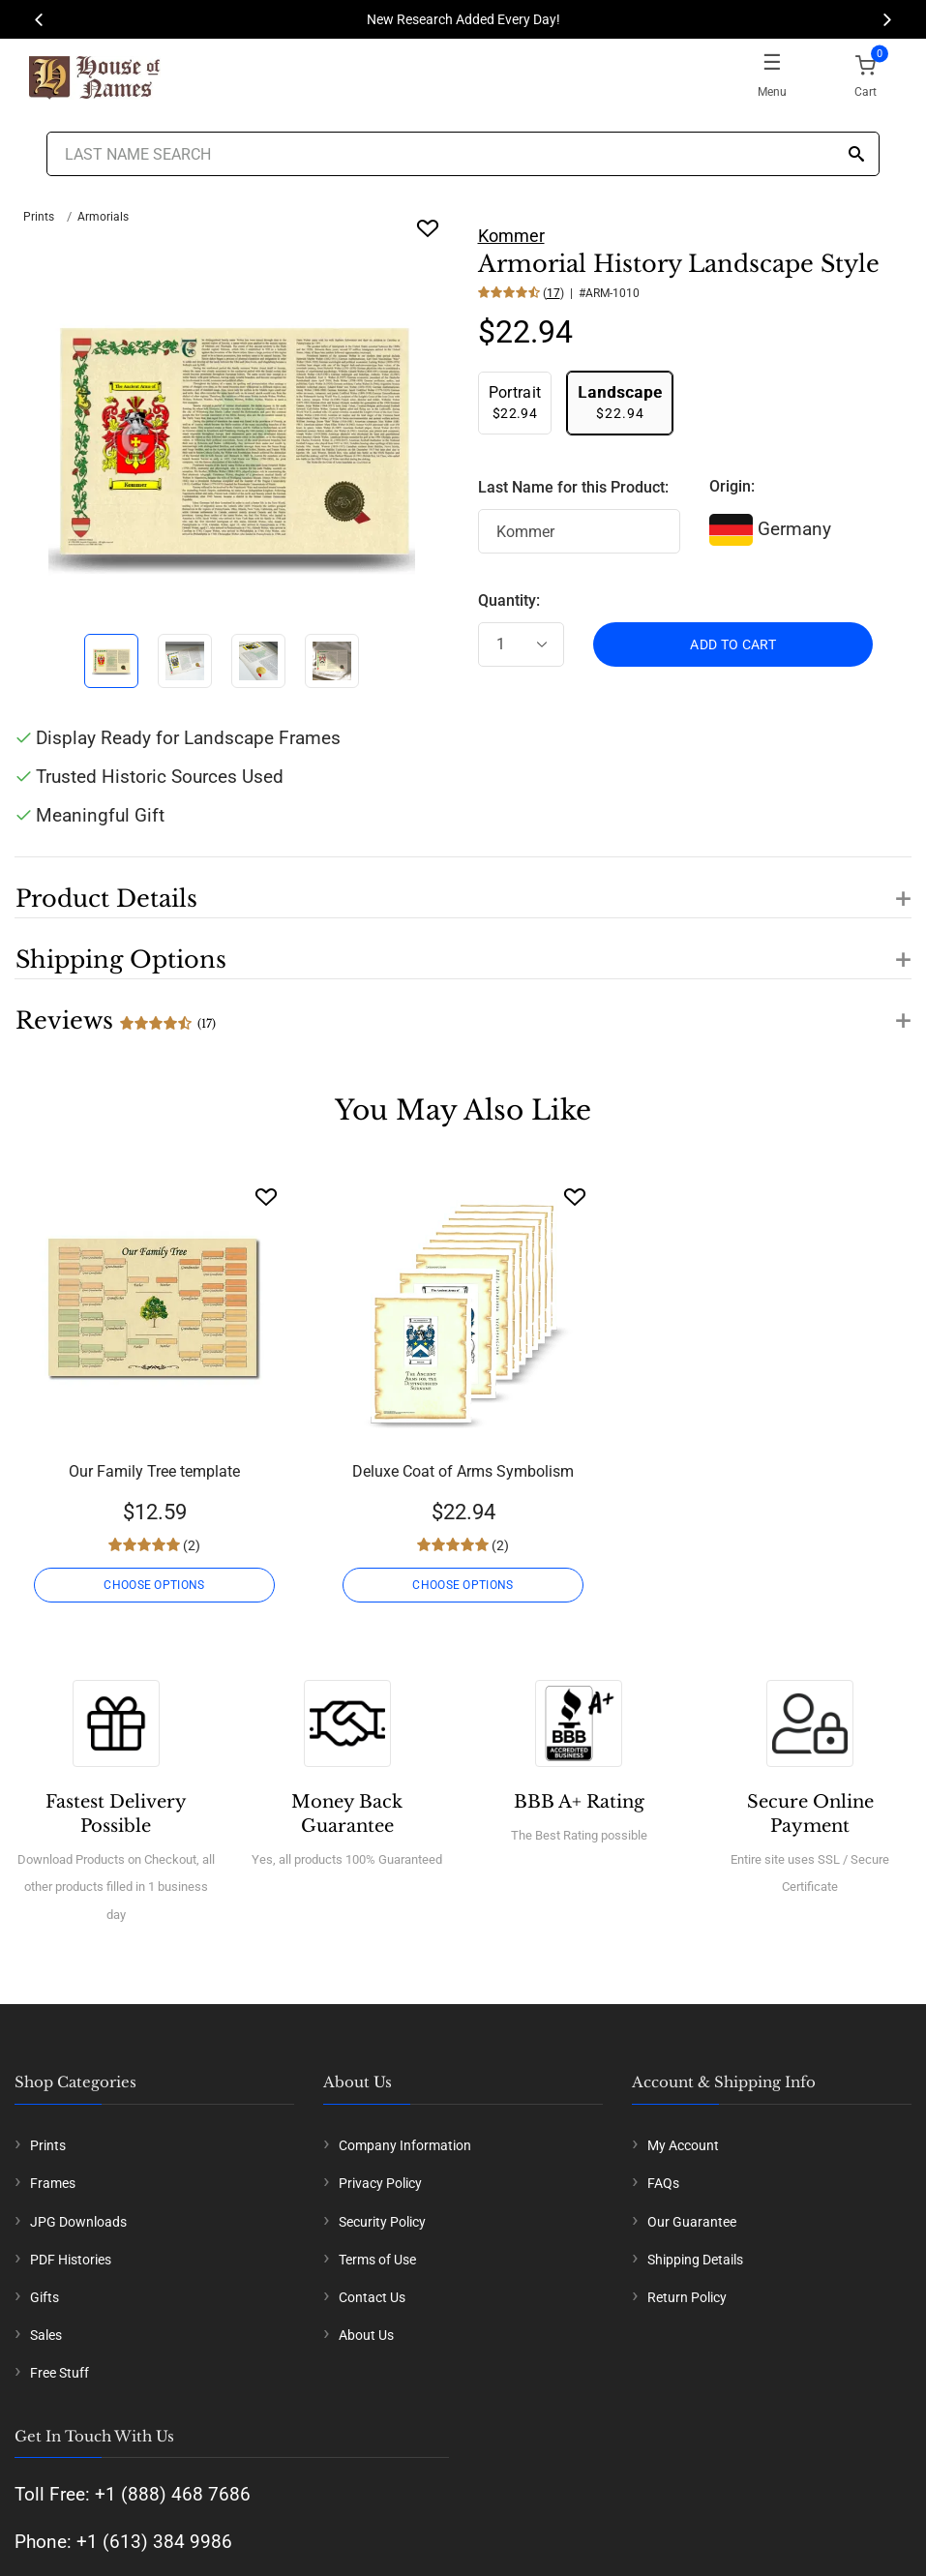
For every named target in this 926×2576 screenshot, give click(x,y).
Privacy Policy (380, 2183)
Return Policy (687, 2297)
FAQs (663, 2183)
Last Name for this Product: (573, 487)
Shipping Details (695, 2259)
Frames (52, 2183)
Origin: (732, 486)
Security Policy (382, 2222)
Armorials (103, 217)
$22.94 (515, 402)
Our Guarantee (691, 2222)
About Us (366, 2335)
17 (553, 293)
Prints (38, 217)
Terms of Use (377, 2259)
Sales (46, 2335)
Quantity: (509, 600)
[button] (463, 887)
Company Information (405, 2145)
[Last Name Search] (463, 154)
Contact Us (372, 2297)
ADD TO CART (733, 644)
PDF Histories (70, 2259)
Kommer (511, 235)
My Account (683, 2145)
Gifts (44, 2297)
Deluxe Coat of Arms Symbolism (463, 1471)
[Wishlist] (266, 1196)
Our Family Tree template (154, 1471)
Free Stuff (59, 2373)
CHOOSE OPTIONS (154, 1585)
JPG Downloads (78, 2222)
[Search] (856, 155)
